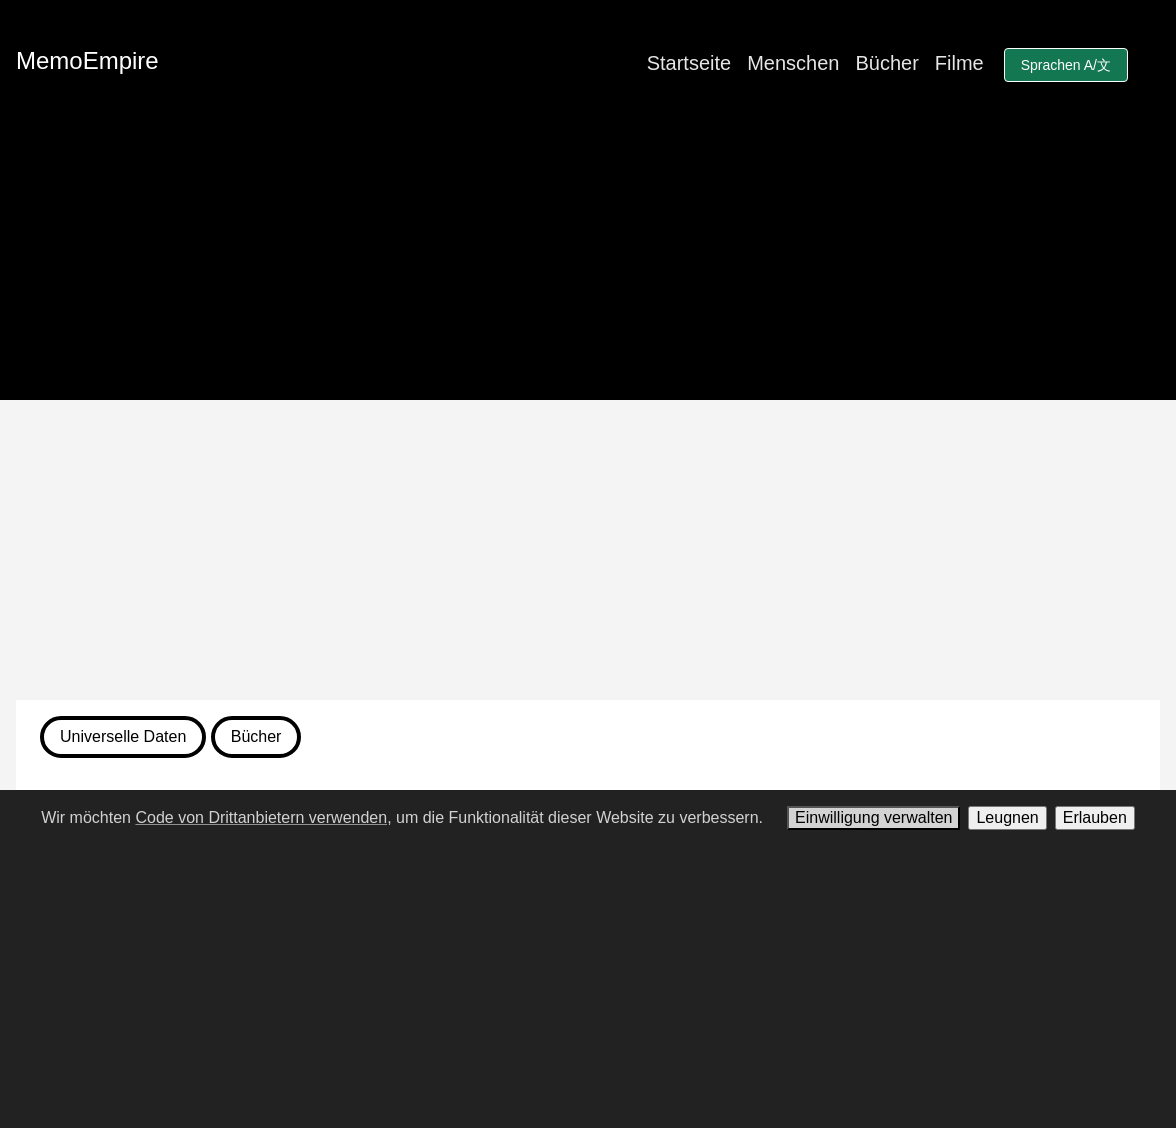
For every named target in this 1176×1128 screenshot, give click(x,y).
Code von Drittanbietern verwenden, (263, 817)
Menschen (793, 63)
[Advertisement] (588, 550)
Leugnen (1007, 817)
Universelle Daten (123, 736)
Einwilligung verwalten (873, 817)
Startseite (689, 63)
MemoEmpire (87, 60)
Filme (959, 63)
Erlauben (1095, 817)
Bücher (886, 63)
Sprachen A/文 (1066, 65)
